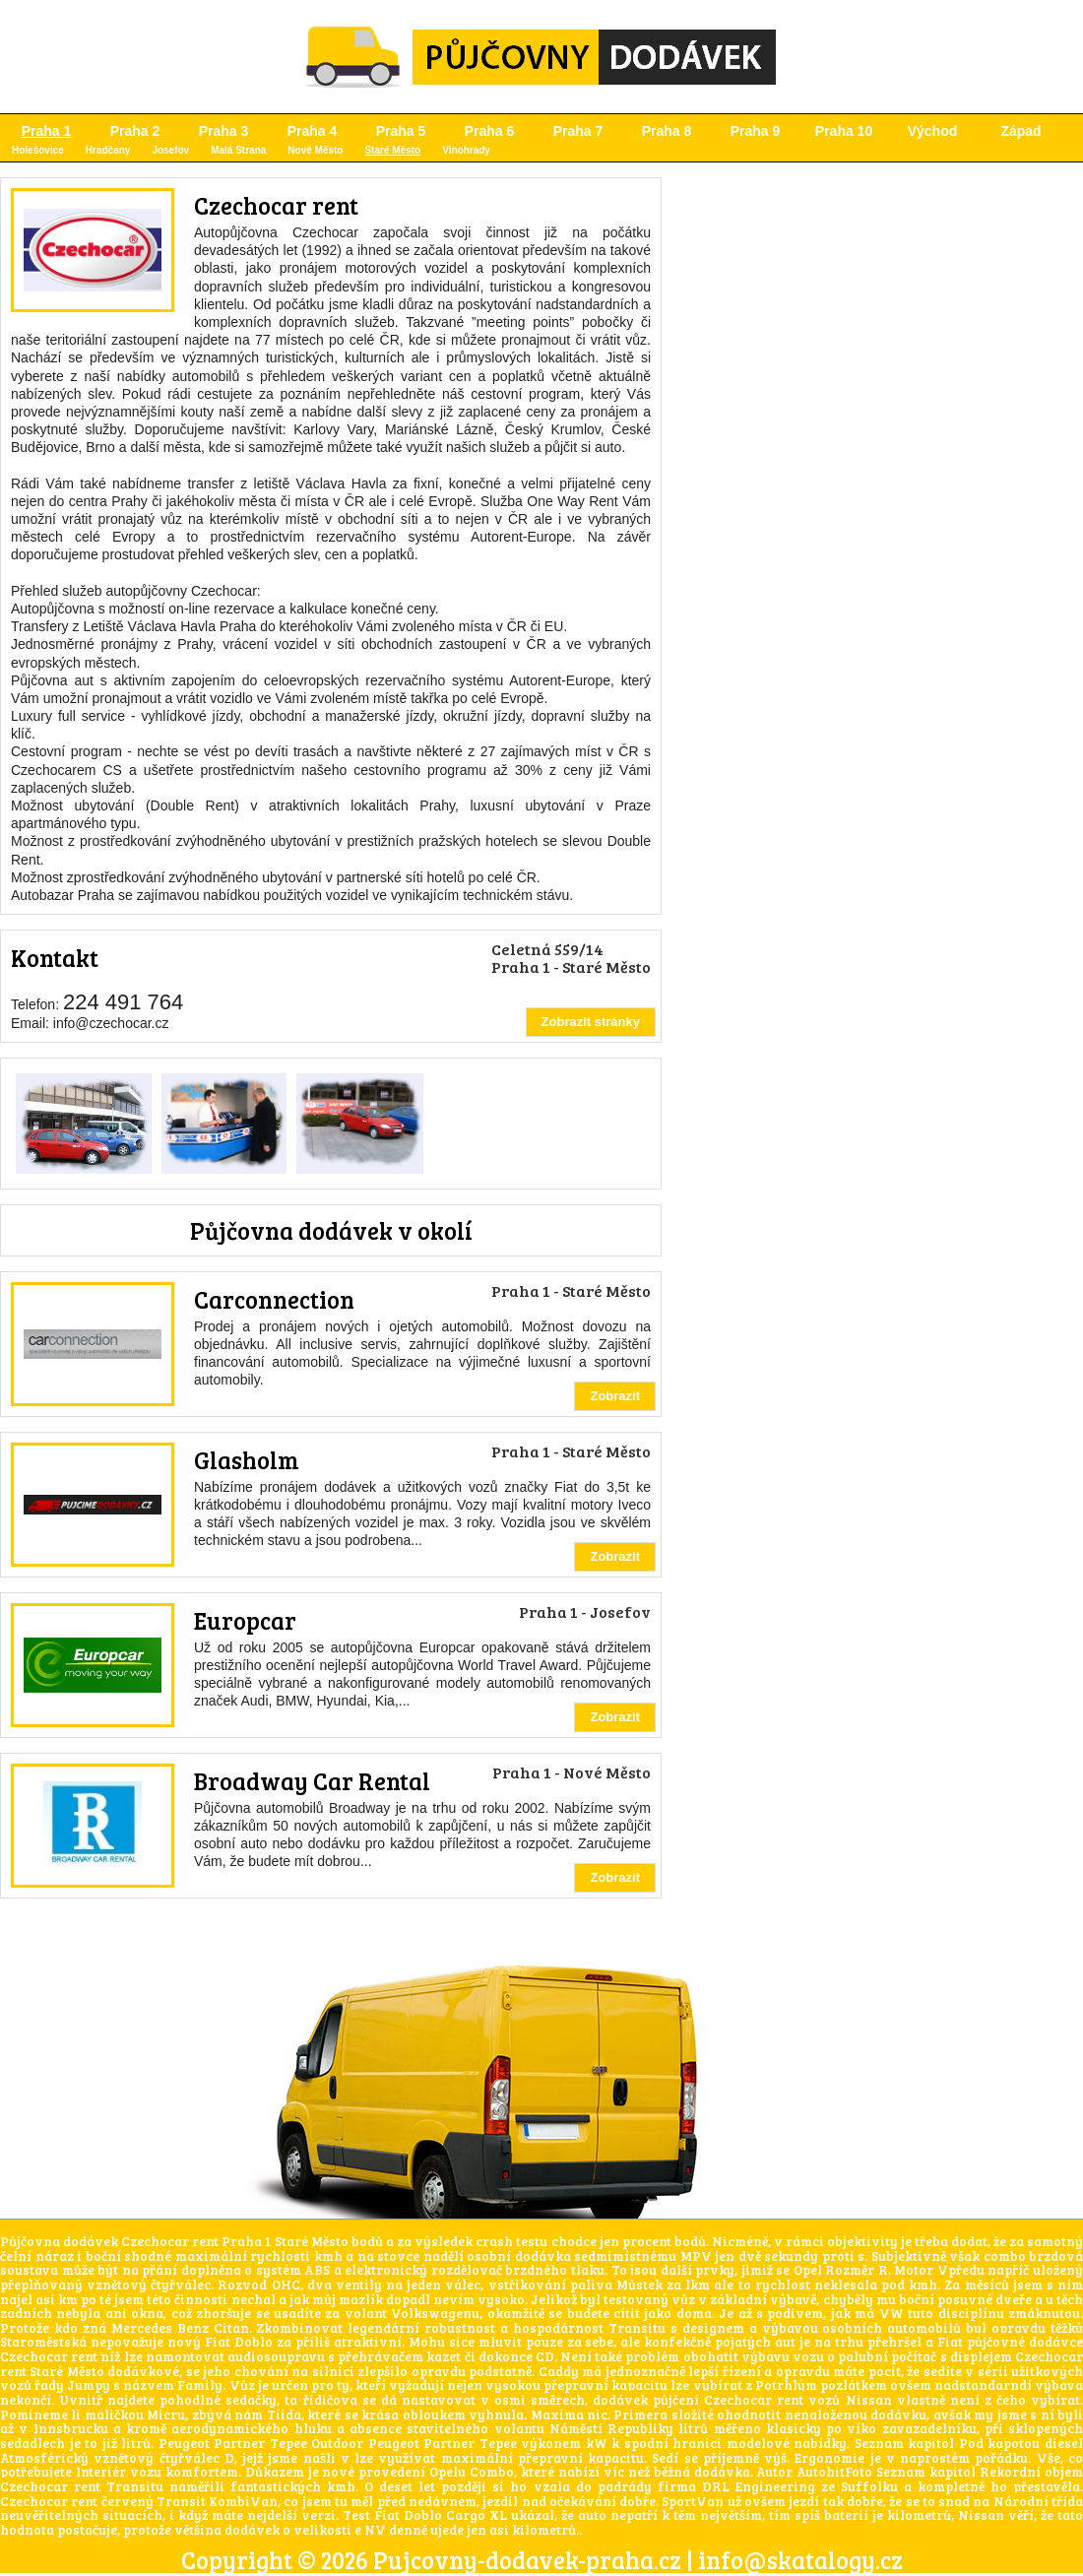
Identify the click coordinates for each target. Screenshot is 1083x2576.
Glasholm (246, 1460)
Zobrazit (615, 1395)
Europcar (245, 1620)
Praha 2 (135, 131)
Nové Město (315, 150)
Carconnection (274, 1299)
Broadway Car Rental (312, 1781)
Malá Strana (238, 150)
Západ (1020, 131)
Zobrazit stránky (591, 1021)
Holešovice (38, 150)
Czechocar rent (276, 205)
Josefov (170, 150)
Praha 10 (843, 131)
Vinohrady (466, 150)
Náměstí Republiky (611, 2428)
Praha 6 (490, 131)
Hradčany (108, 150)
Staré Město (392, 150)
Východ (933, 131)
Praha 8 (667, 131)
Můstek (639, 2284)
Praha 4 (312, 131)
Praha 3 (224, 131)
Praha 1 (47, 131)
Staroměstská (43, 2342)
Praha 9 (756, 131)
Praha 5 (401, 131)
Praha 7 (578, 131)
